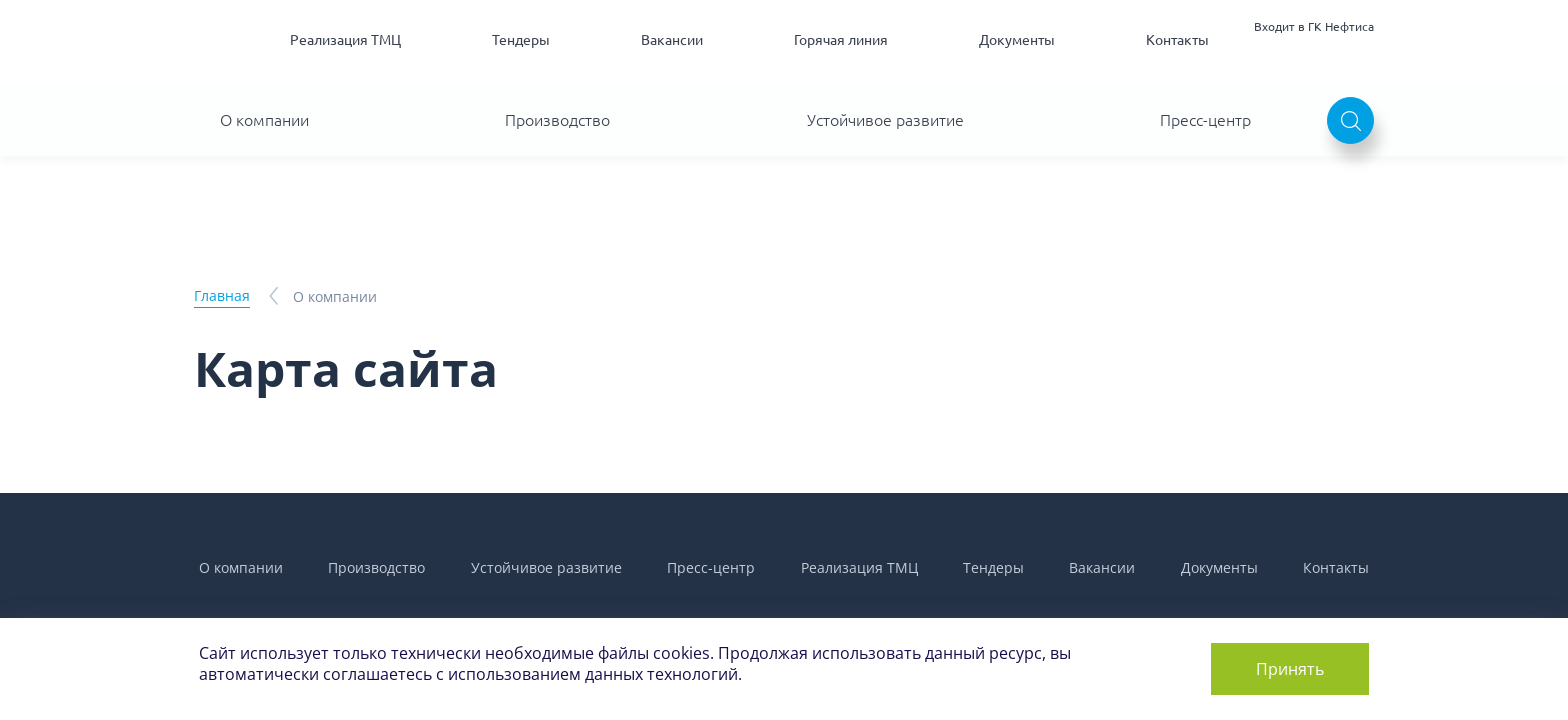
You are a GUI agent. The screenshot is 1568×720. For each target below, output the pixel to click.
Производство (557, 120)
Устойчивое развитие (885, 120)
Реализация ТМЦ (345, 40)
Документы (1017, 40)
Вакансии (672, 40)
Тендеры (521, 40)
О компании (264, 120)
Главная (222, 295)
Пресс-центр (1205, 120)
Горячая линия (841, 40)
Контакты (1177, 40)
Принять (1290, 669)
